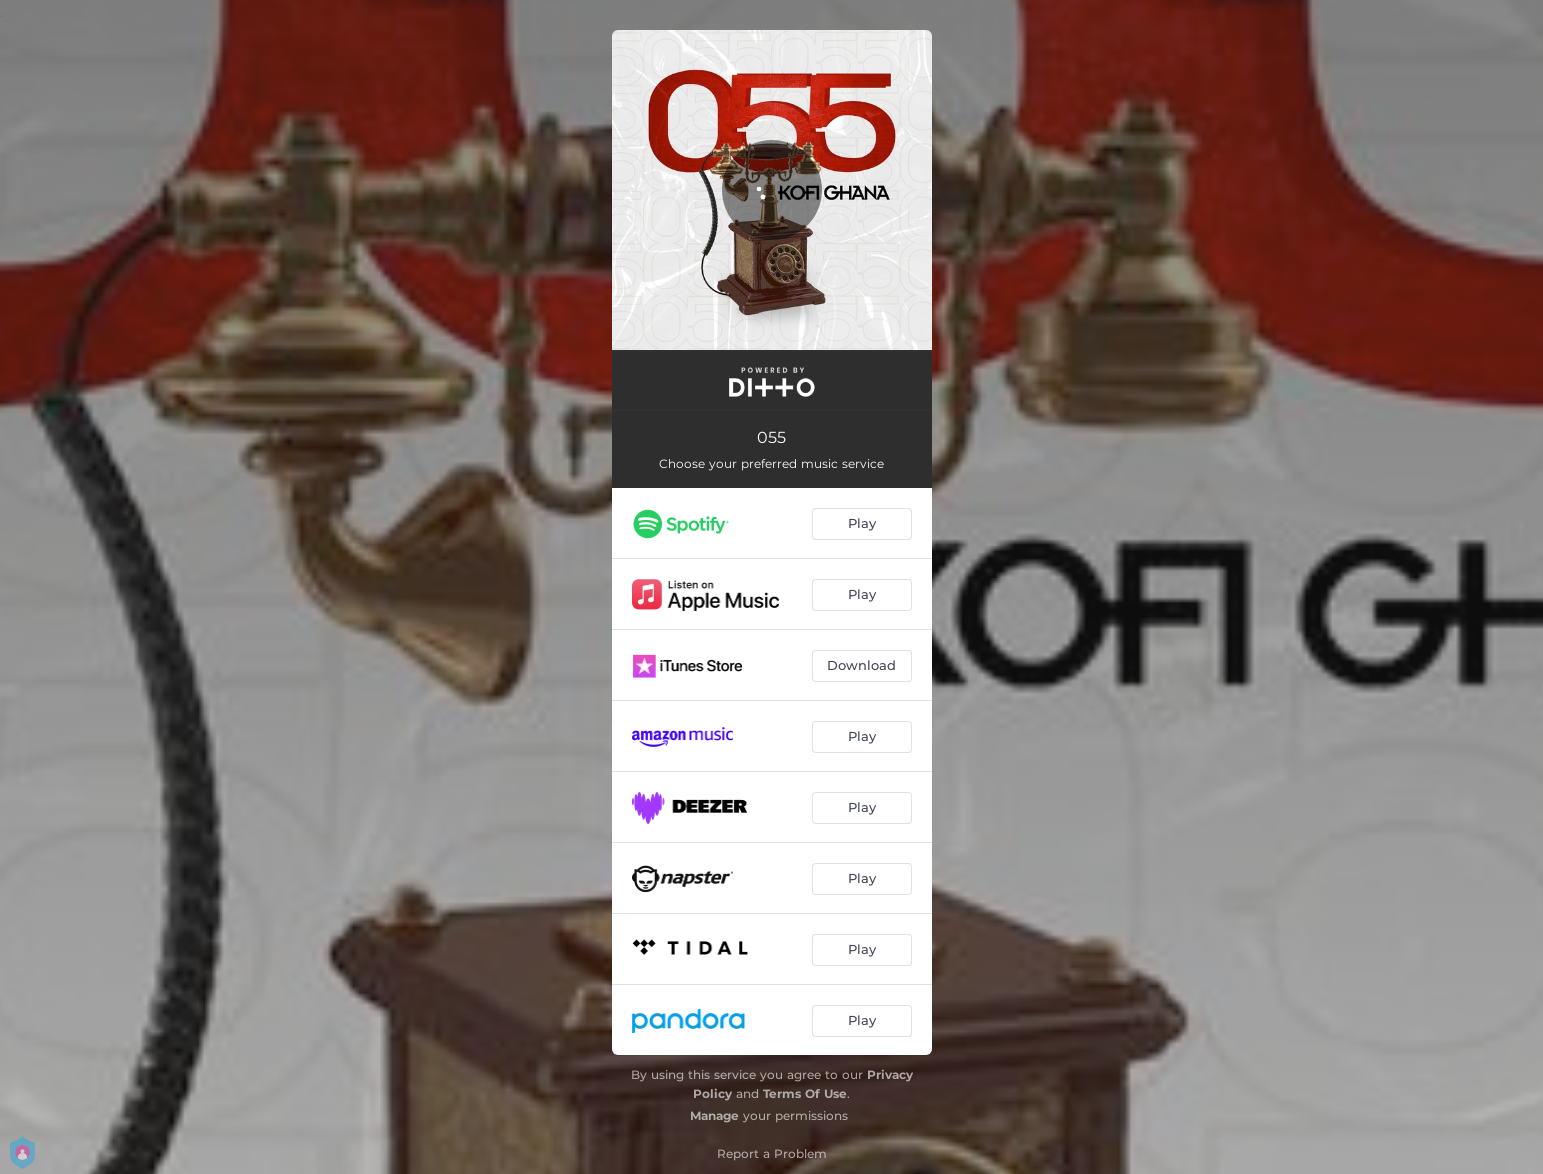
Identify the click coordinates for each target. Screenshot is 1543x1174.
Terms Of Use (805, 1093)
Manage (714, 1115)
